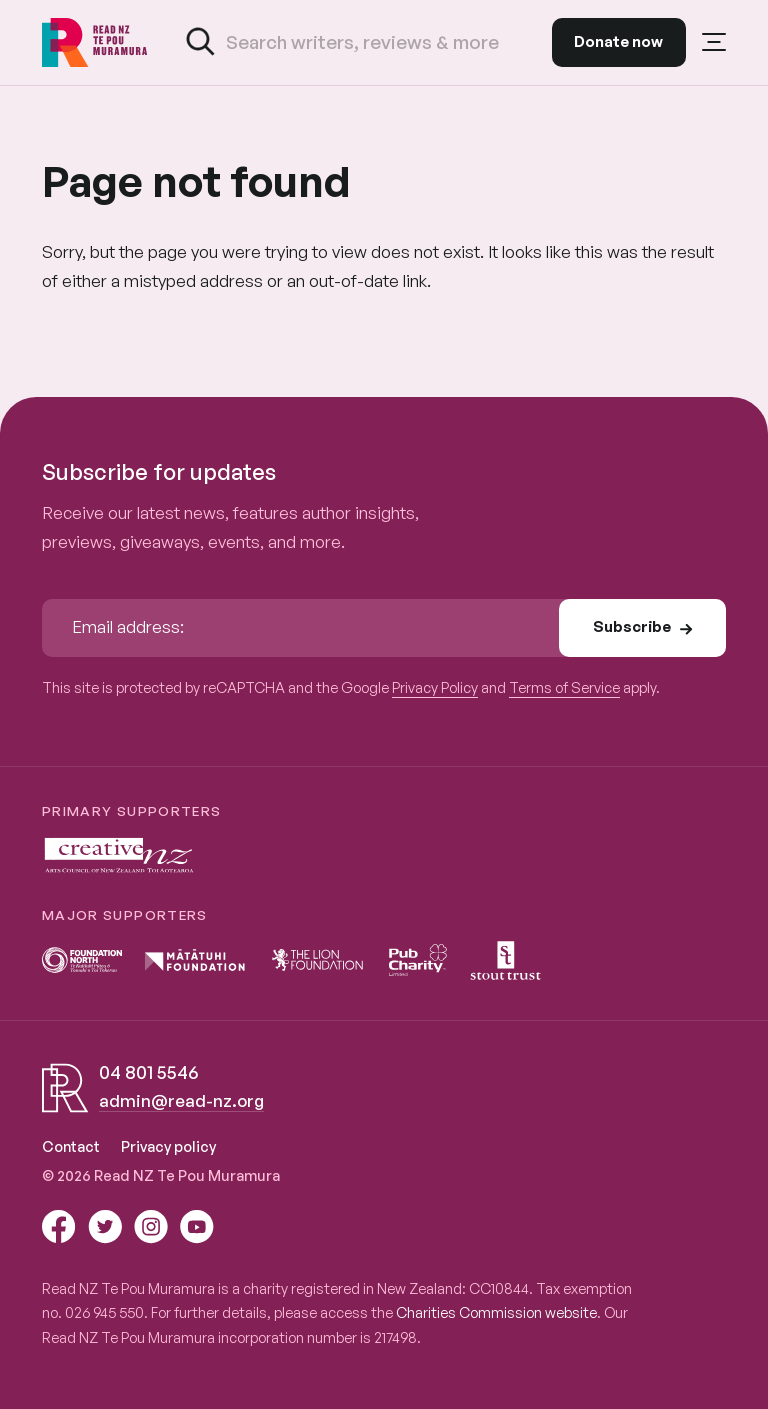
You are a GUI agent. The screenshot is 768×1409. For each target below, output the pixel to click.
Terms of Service (564, 687)
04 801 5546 (148, 1072)
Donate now (618, 41)
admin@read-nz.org (181, 1100)
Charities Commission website (496, 1312)
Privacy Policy (435, 687)
